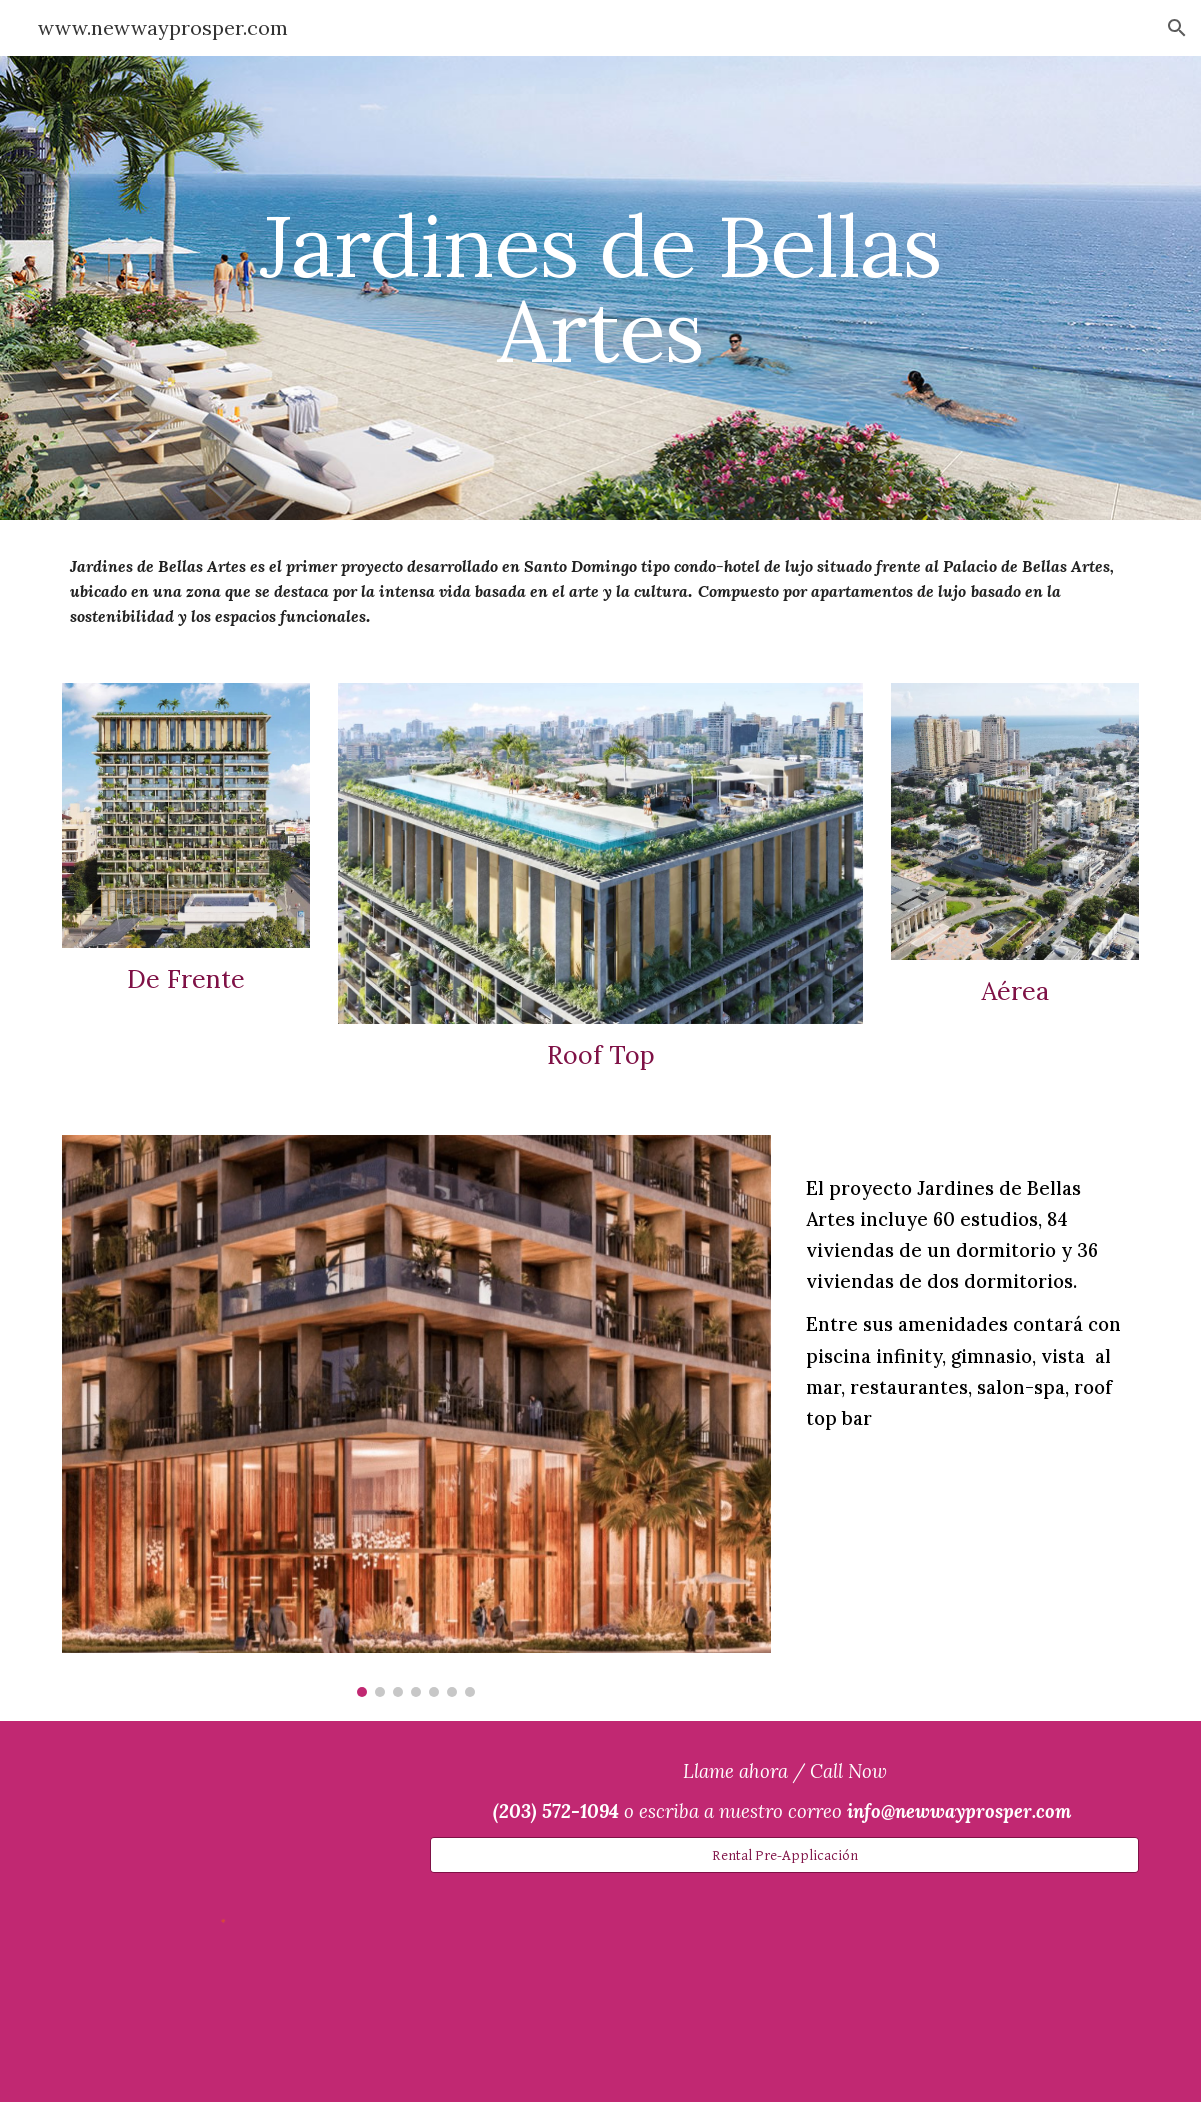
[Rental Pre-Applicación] (784, 1855)
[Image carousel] (416, 1416)
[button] (1177, 28)
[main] (600, 288)
